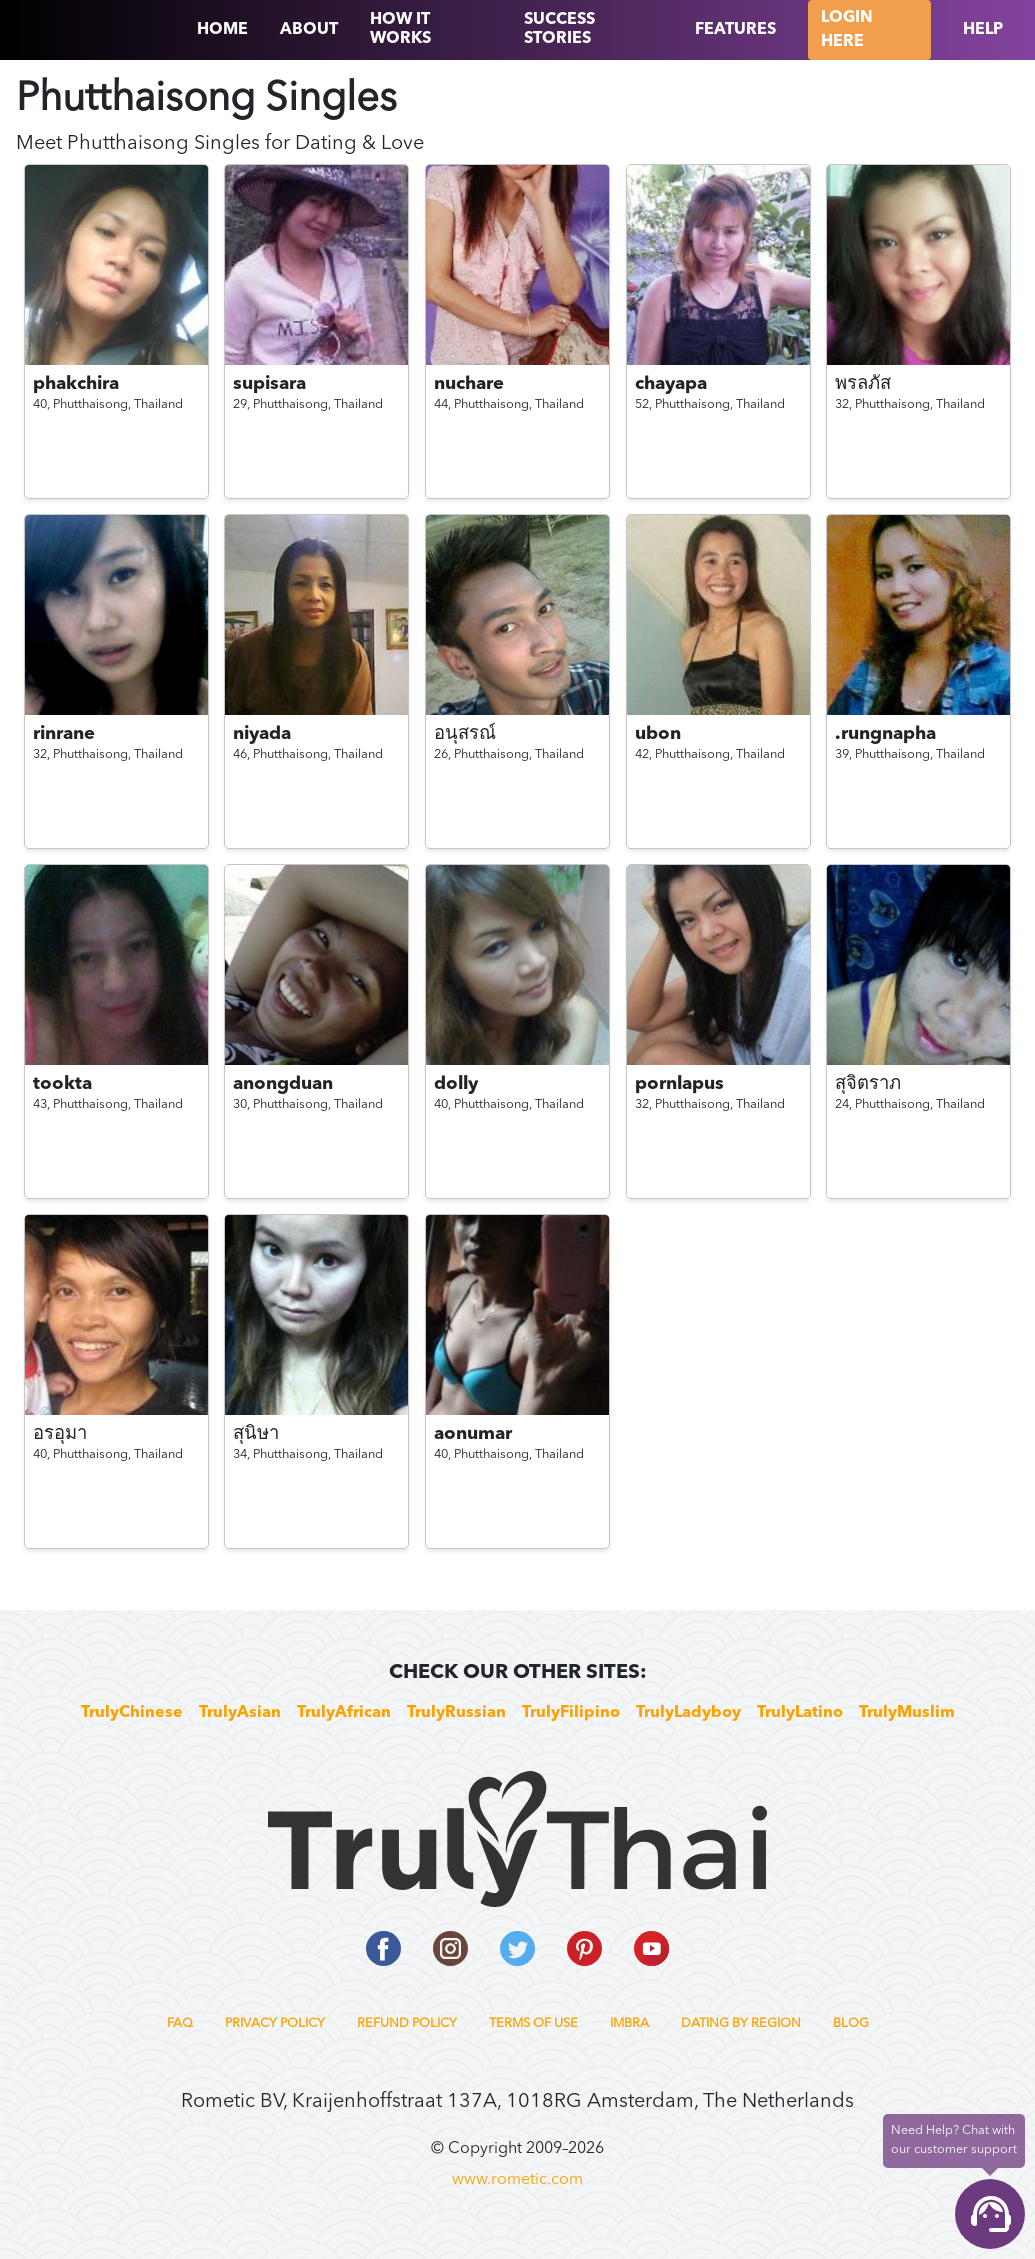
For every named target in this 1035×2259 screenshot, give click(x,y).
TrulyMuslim (907, 1713)
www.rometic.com (517, 2180)
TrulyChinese (132, 1713)
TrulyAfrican (344, 1713)
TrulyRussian (456, 1713)
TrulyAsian (240, 1713)
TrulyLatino (800, 1713)
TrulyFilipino (571, 1713)
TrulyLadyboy (688, 1713)
